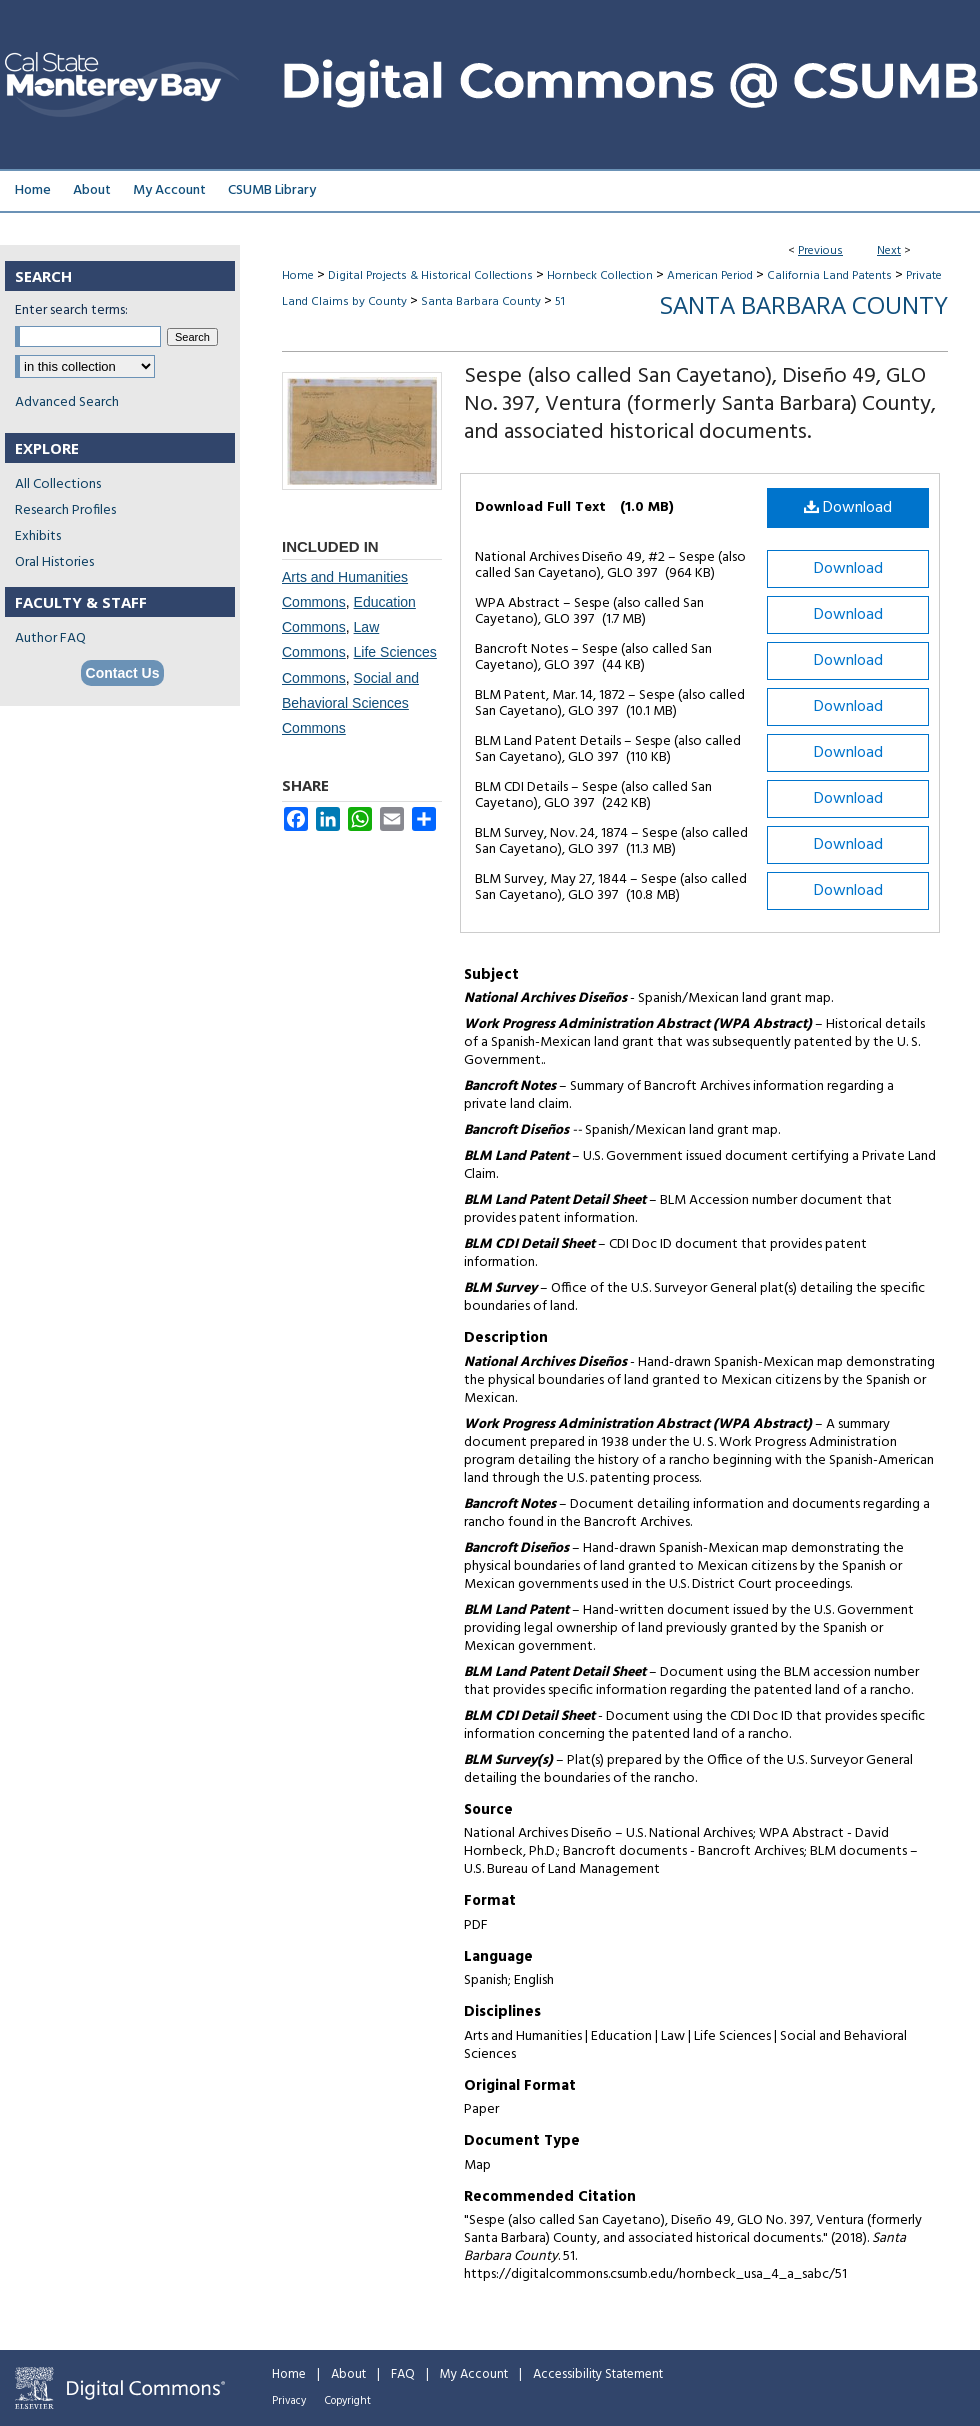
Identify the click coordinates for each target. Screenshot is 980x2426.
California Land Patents (829, 276)
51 (560, 302)
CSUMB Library (272, 190)
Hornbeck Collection (600, 276)
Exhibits (38, 536)
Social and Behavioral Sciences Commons (350, 703)
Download (848, 508)
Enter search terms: (71, 310)
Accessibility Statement (598, 2374)
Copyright (348, 2401)
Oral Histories (54, 562)
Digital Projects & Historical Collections (430, 276)
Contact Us (123, 673)
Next (889, 251)
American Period (710, 276)
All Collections (58, 484)
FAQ (403, 2374)
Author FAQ (50, 638)
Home (298, 276)
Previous (820, 251)
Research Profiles (65, 510)
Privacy (289, 2401)
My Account (474, 2374)
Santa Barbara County (481, 302)
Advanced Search (67, 402)
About (348, 2374)
